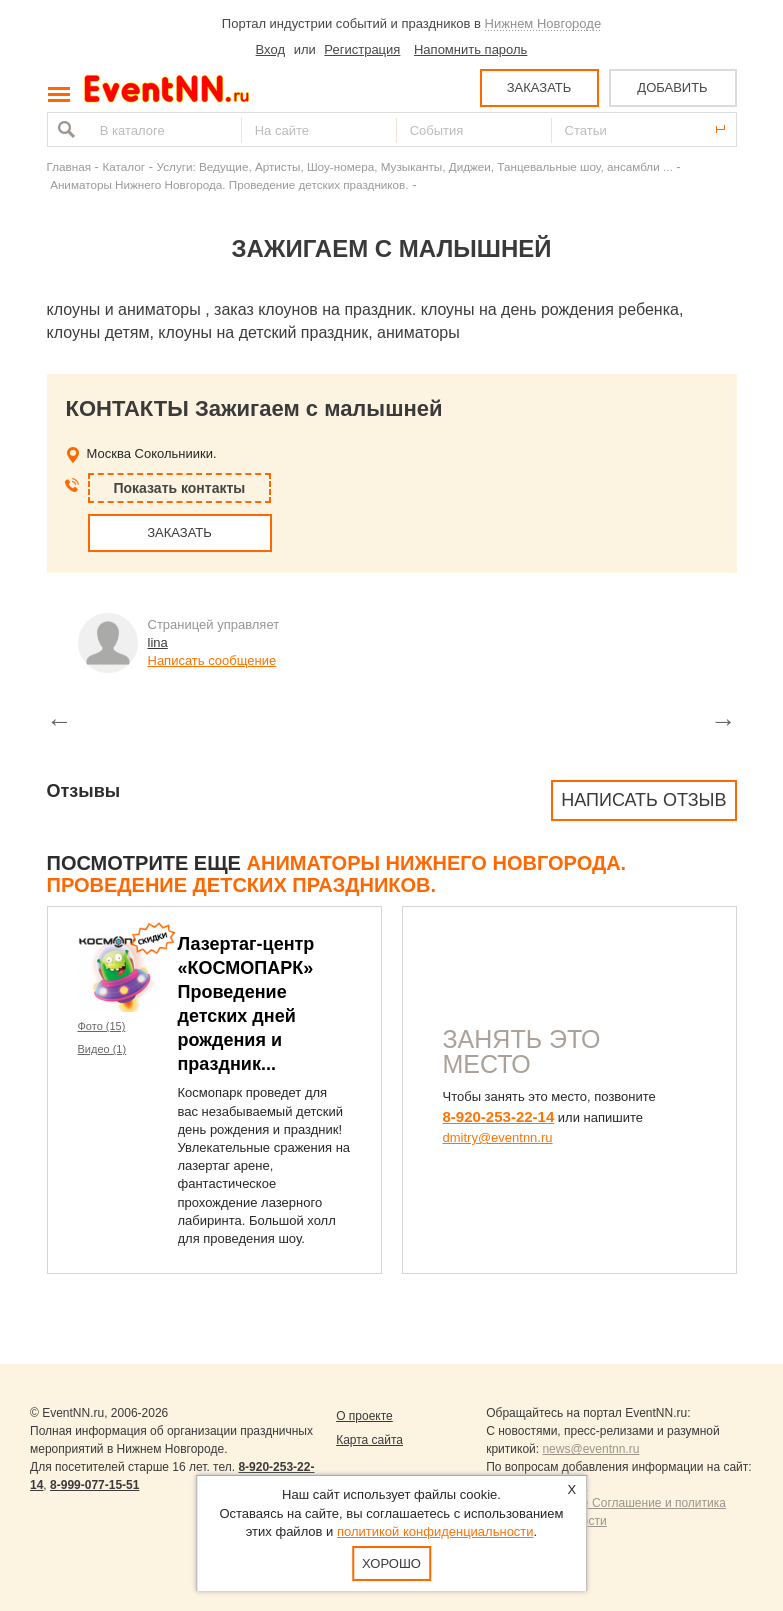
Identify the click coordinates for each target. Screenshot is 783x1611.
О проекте (364, 1416)
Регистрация (362, 49)
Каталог (124, 166)
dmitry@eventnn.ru (498, 1137)
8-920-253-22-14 (499, 1116)
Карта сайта (369, 1440)
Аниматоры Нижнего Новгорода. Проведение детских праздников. (229, 184)
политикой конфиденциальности (435, 1531)
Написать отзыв (643, 800)
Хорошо (391, 1563)
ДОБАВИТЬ (672, 87)
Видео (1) (102, 1049)
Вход (270, 49)
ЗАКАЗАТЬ (539, 87)
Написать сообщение (212, 660)
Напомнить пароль (470, 49)
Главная (69, 166)
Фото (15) (102, 1026)
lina (158, 642)
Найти (64, 129)
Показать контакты (180, 488)
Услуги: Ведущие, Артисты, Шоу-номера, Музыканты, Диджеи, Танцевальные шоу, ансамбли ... (415, 166)
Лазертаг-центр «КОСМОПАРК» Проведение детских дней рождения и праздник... (246, 1004)
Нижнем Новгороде (543, 23)
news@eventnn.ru (590, 1449)
